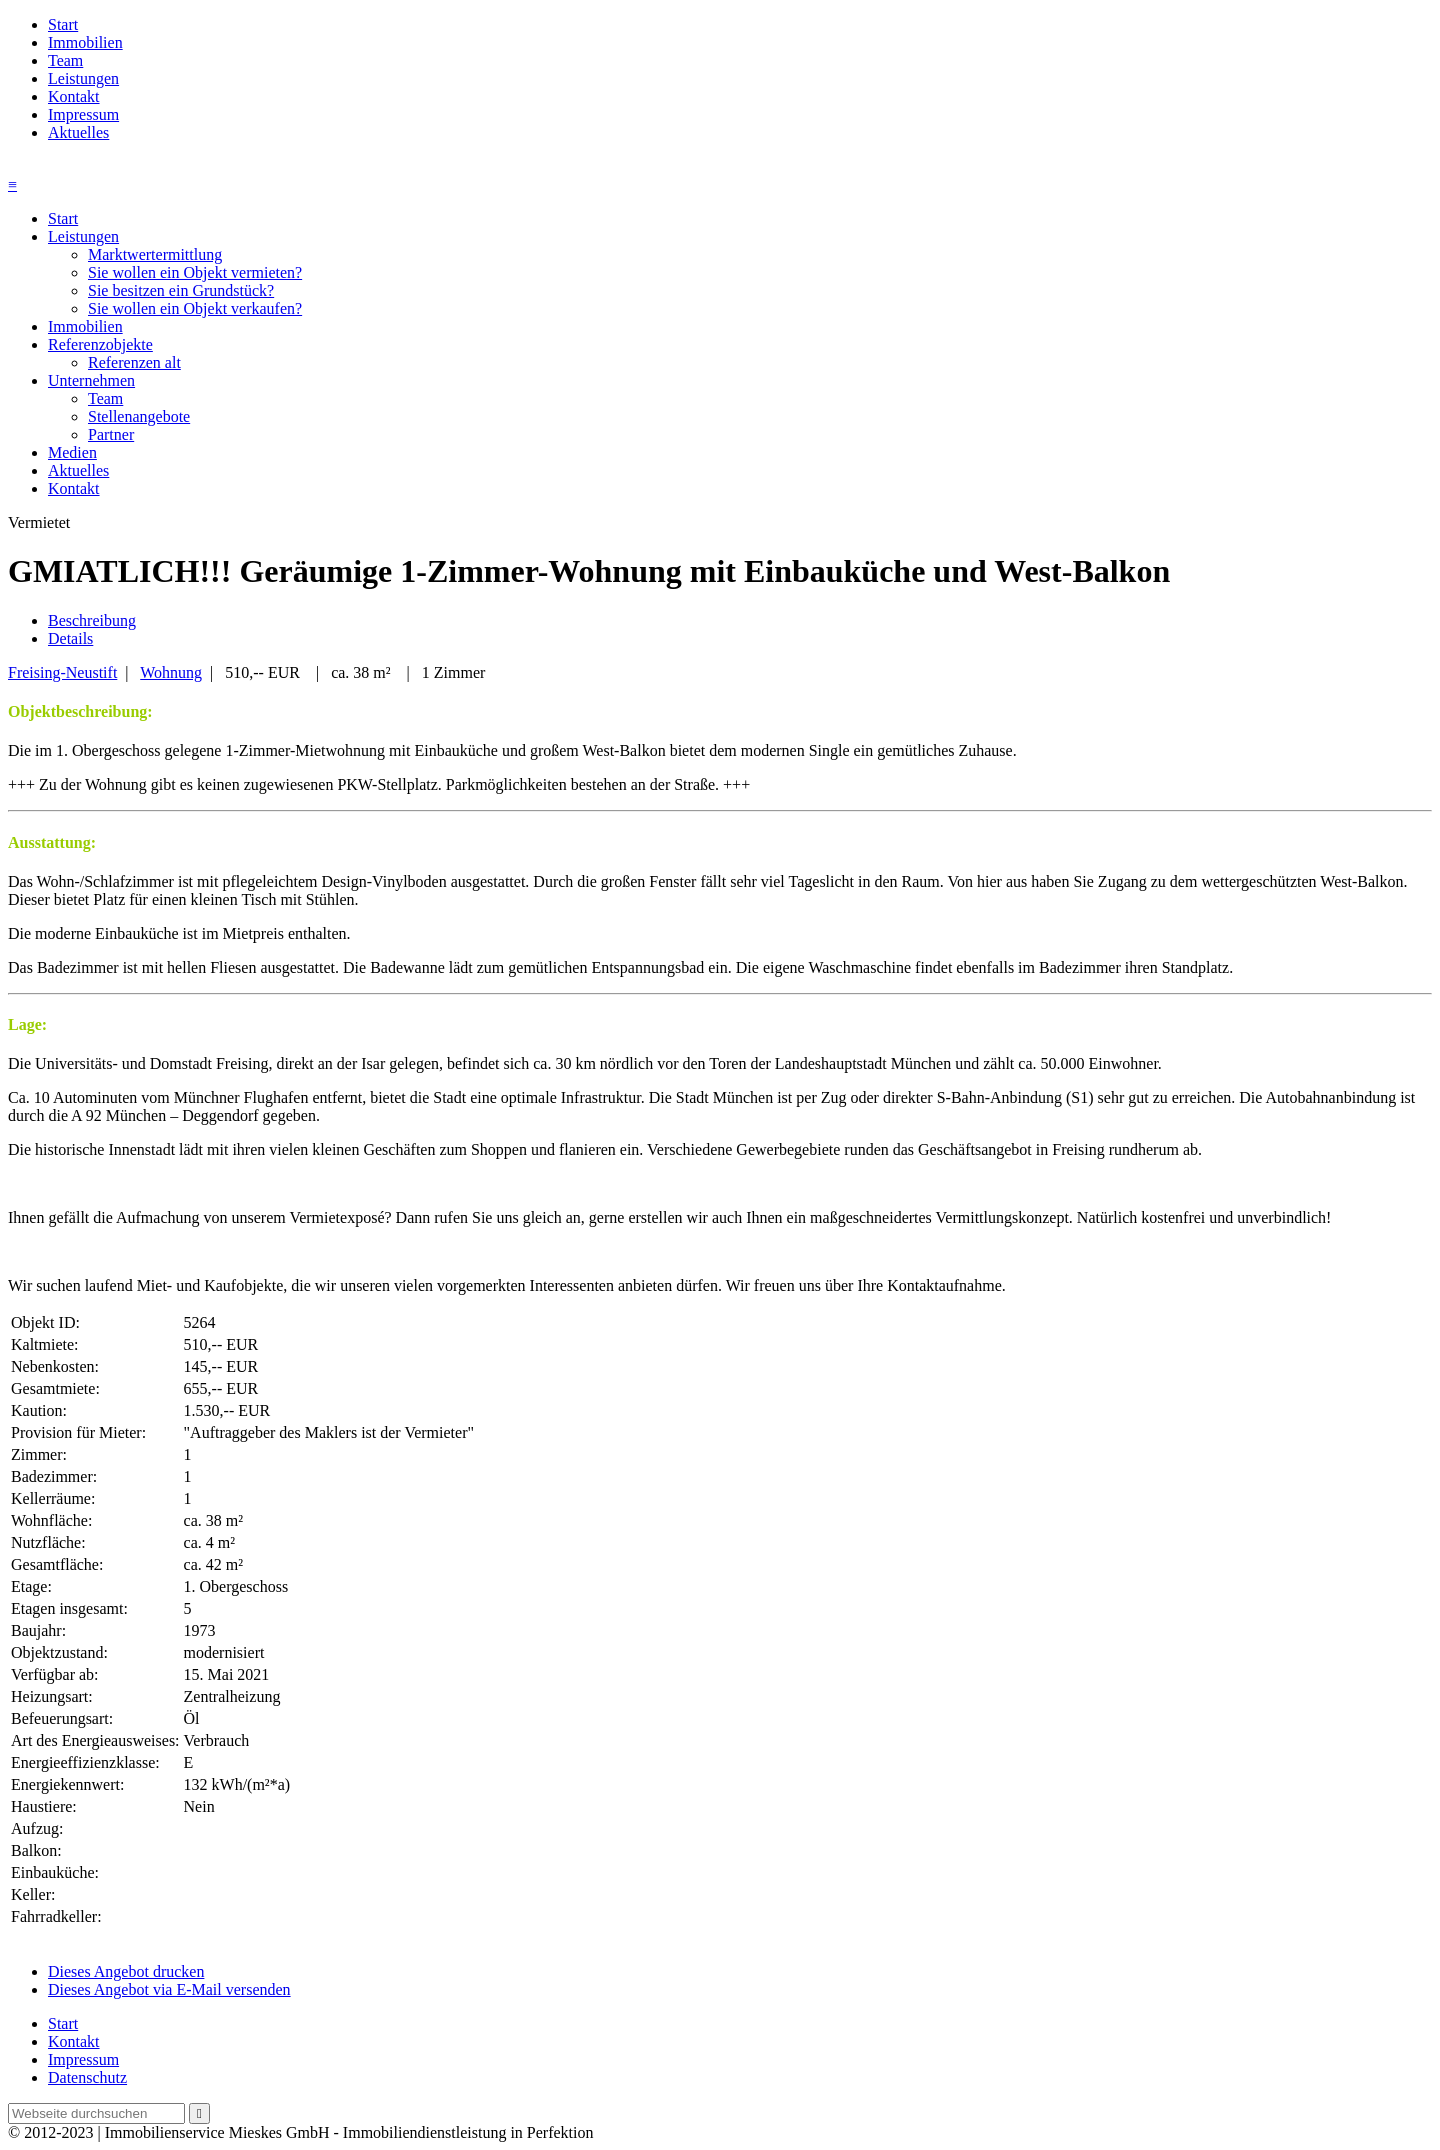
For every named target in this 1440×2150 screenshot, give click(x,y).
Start (63, 24)
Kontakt (74, 96)
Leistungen (83, 78)
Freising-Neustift (62, 672)
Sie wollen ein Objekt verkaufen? (195, 308)
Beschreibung (92, 620)
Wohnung (171, 672)
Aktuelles (78, 132)
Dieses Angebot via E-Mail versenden (169, 1989)
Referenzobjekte (100, 344)
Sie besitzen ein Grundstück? (181, 290)
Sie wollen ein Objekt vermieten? (195, 272)
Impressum (83, 114)
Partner (111, 434)
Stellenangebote (139, 416)
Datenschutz (87, 2077)
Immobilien (85, 42)
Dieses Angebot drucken (126, 1971)
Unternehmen (91, 380)
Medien (72, 452)
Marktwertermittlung (155, 254)
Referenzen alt (134, 362)
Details (70, 638)
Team (65, 60)
